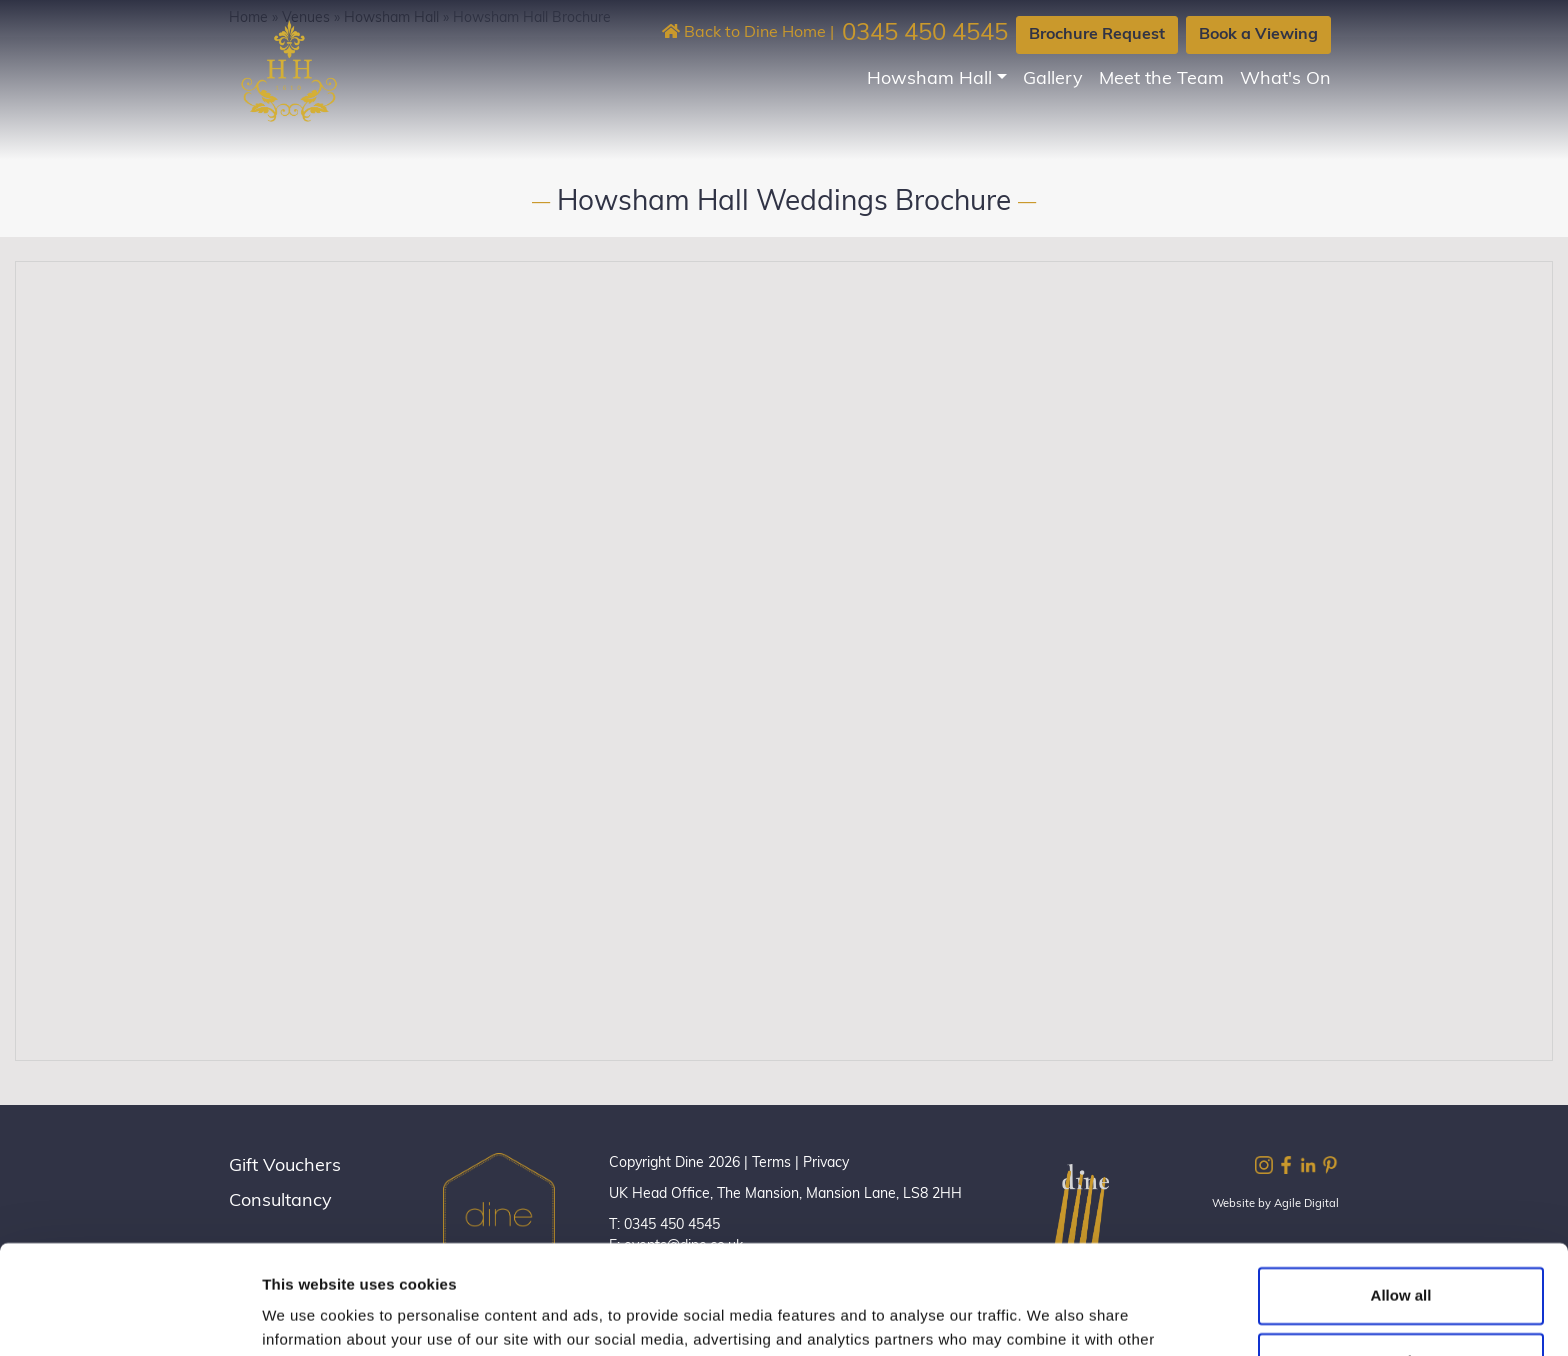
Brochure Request (1097, 35)
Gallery (1053, 79)
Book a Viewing (1258, 35)
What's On (1285, 79)
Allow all (1401, 1193)
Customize (1402, 1258)
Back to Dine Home (744, 33)
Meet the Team (1161, 79)
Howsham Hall (929, 79)
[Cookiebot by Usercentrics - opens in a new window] (129, 1317)
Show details (308, 1316)
